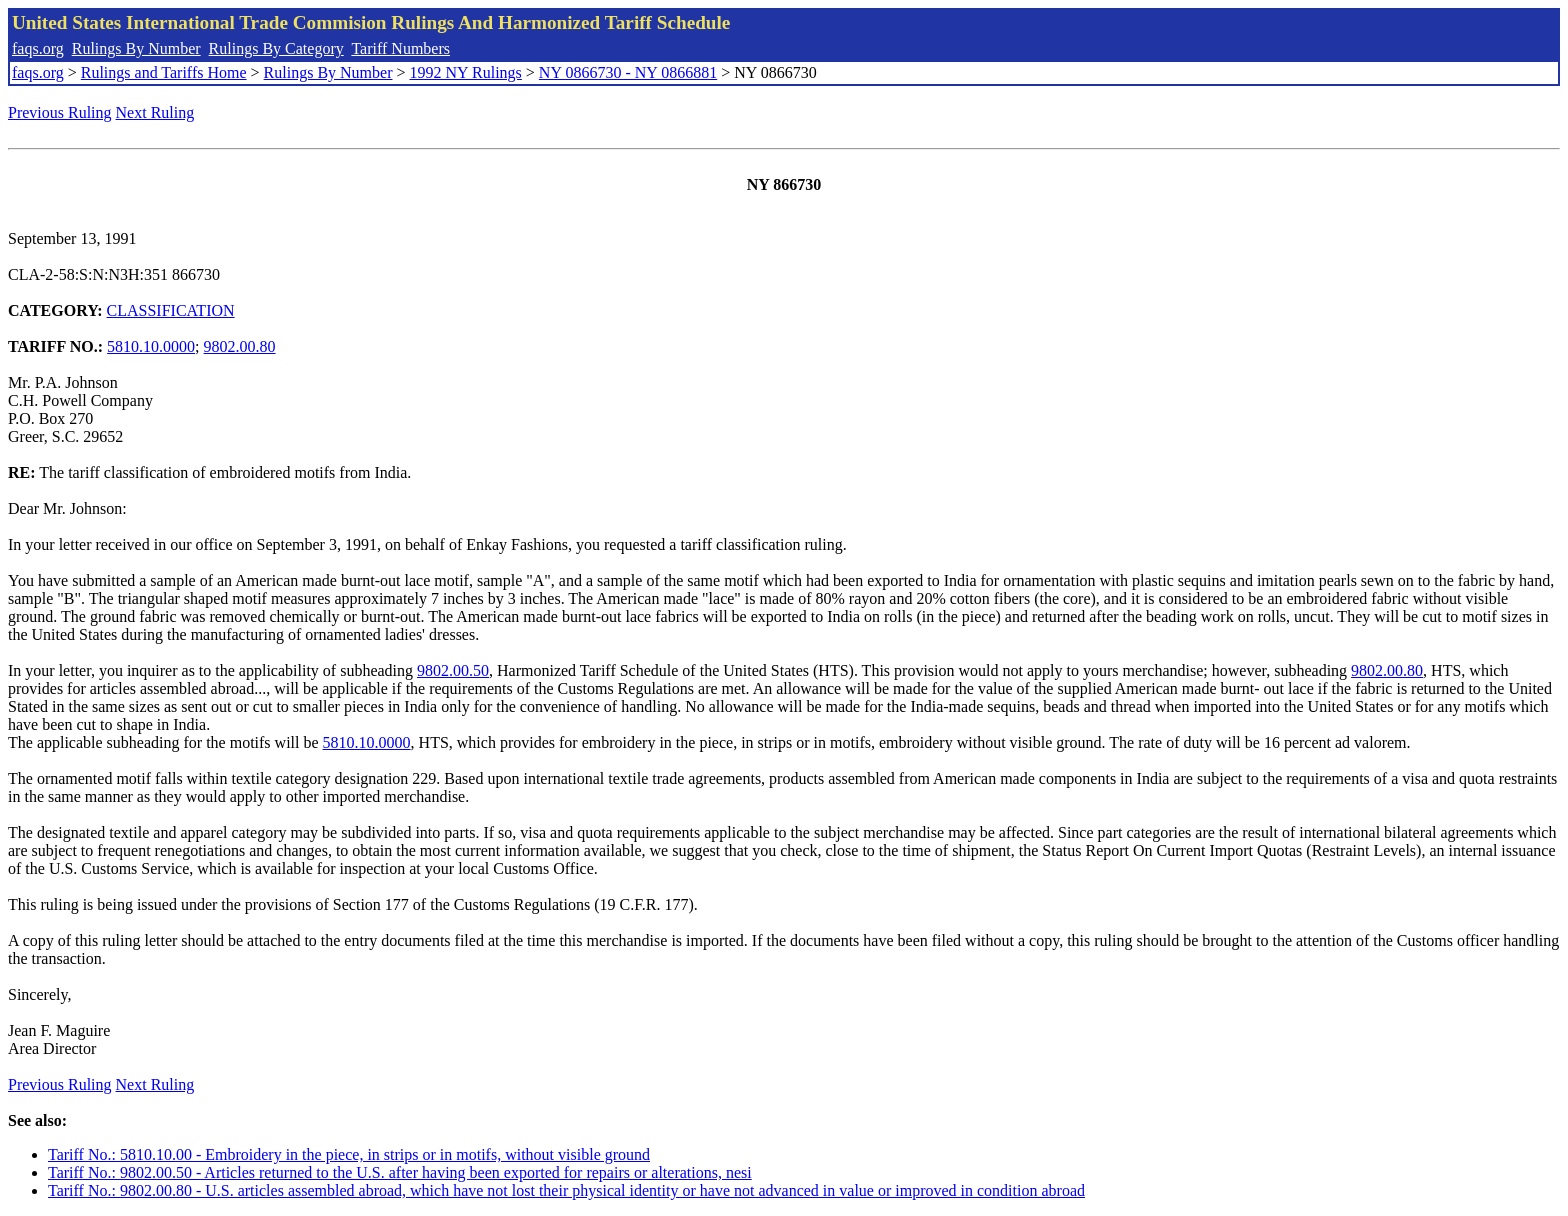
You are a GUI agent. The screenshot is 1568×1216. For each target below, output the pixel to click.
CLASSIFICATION (171, 310)
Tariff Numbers (400, 48)
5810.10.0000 (151, 346)
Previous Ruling (60, 112)
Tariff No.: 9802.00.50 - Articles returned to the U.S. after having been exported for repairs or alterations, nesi (400, 1172)
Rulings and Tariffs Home (164, 72)
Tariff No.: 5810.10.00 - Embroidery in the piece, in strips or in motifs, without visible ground (349, 1154)
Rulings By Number (136, 48)
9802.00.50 (453, 670)
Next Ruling (155, 112)
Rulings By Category (276, 48)
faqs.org (38, 48)
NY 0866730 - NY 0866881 (628, 72)
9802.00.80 (240, 346)
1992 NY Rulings (466, 72)
